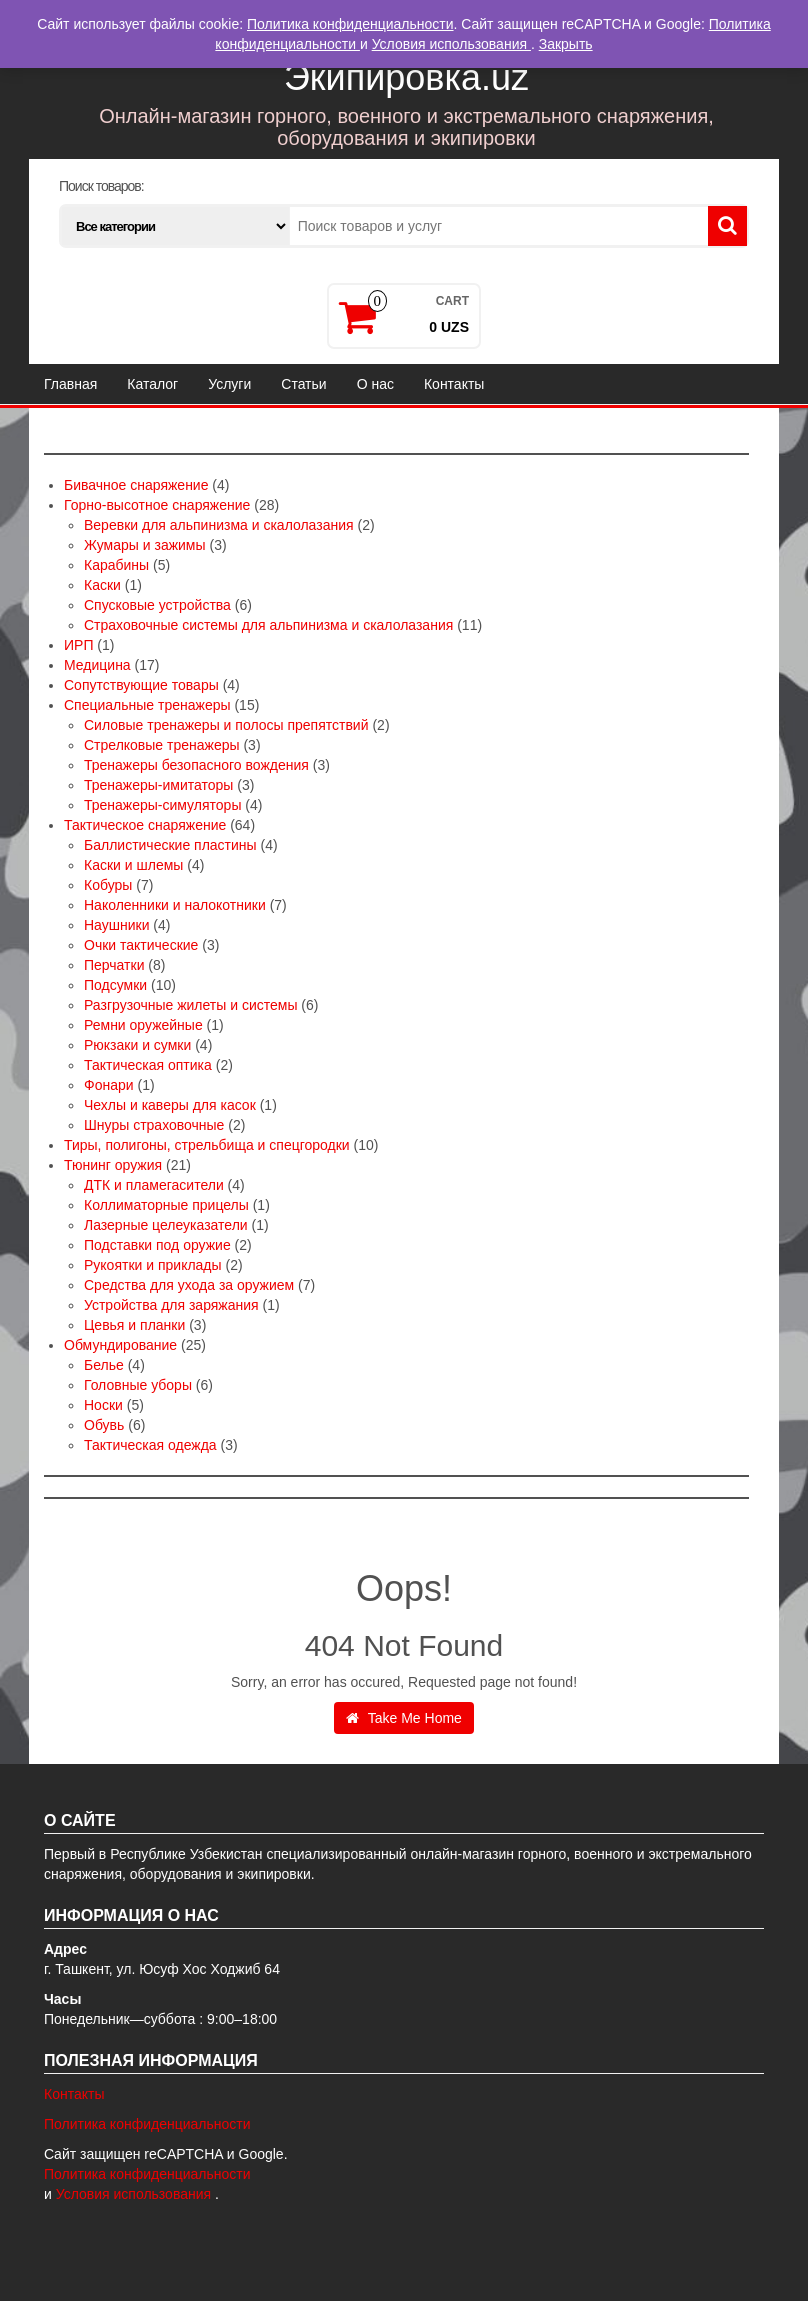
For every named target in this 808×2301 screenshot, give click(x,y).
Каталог (152, 384)
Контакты (454, 384)
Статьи (303, 384)
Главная (70, 384)
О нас (375, 384)
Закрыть (566, 44)
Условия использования (135, 2194)
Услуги (229, 384)
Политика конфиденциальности (147, 2124)
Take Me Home (404, 1718)
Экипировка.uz (406, 77)
